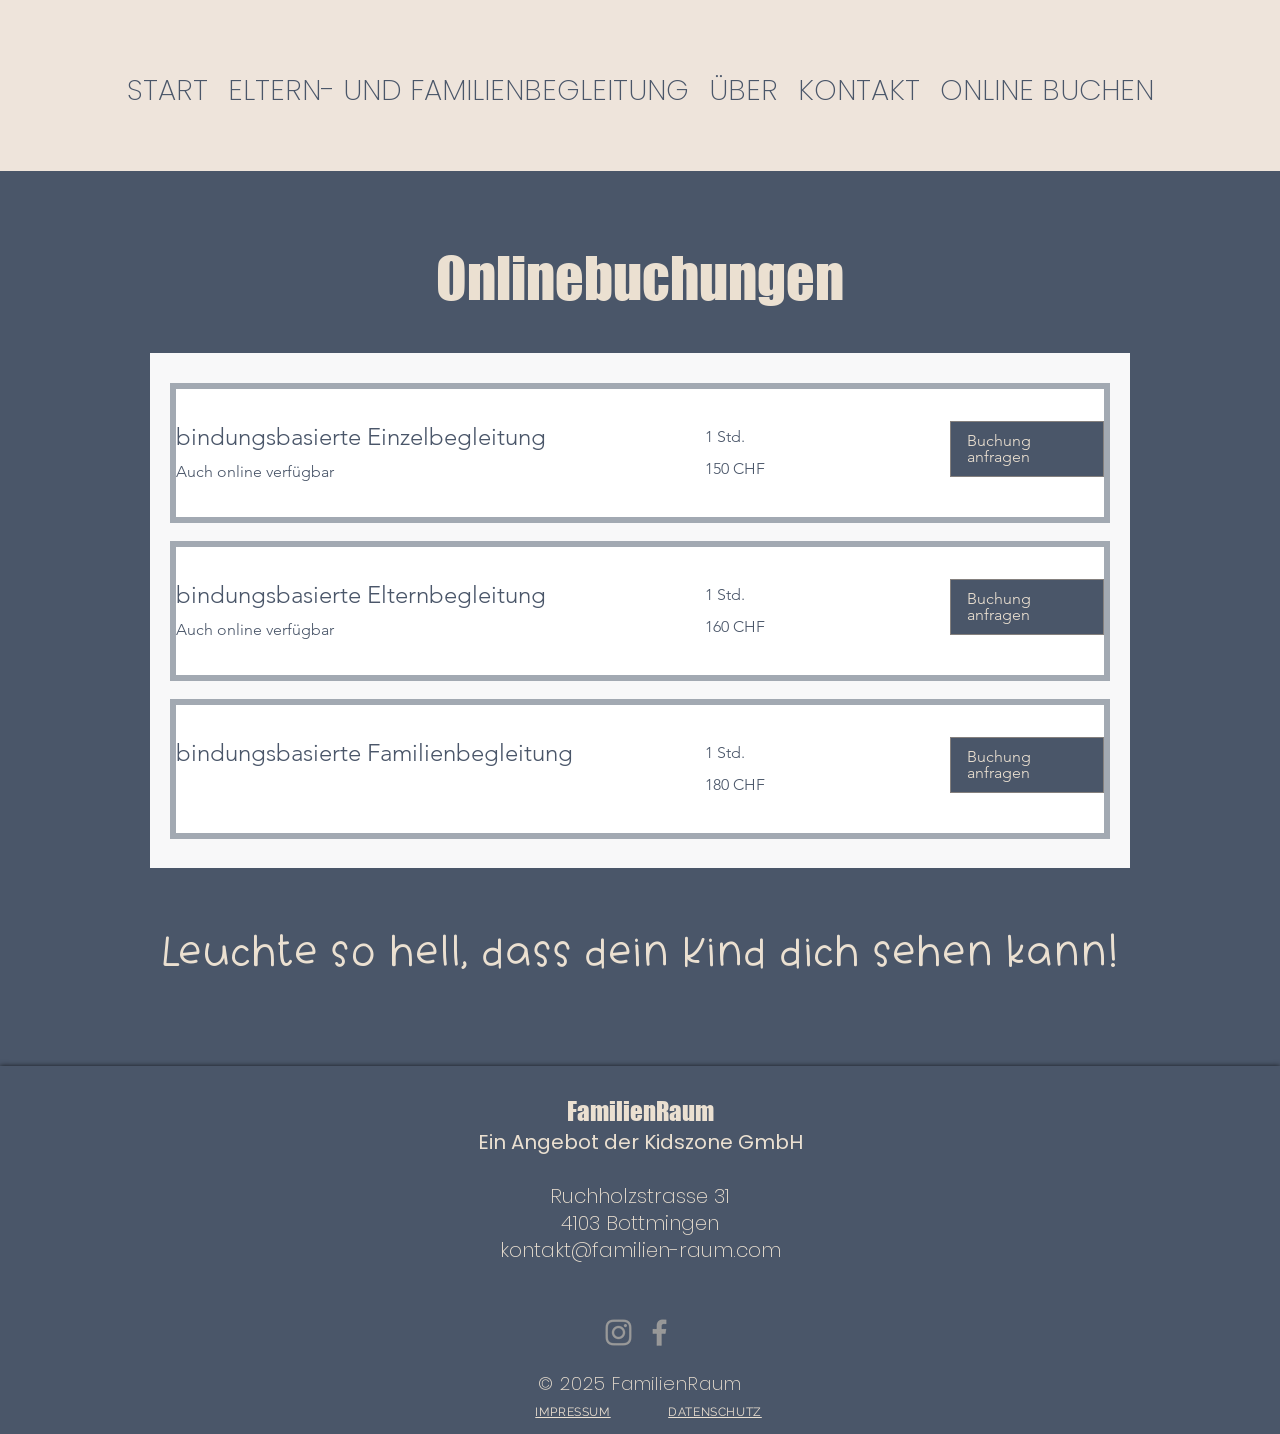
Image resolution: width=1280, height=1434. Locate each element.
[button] (1027, 449)
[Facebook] (659, 1332)
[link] (416, 437)
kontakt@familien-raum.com (640, 1250)
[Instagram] (618, 1332)
